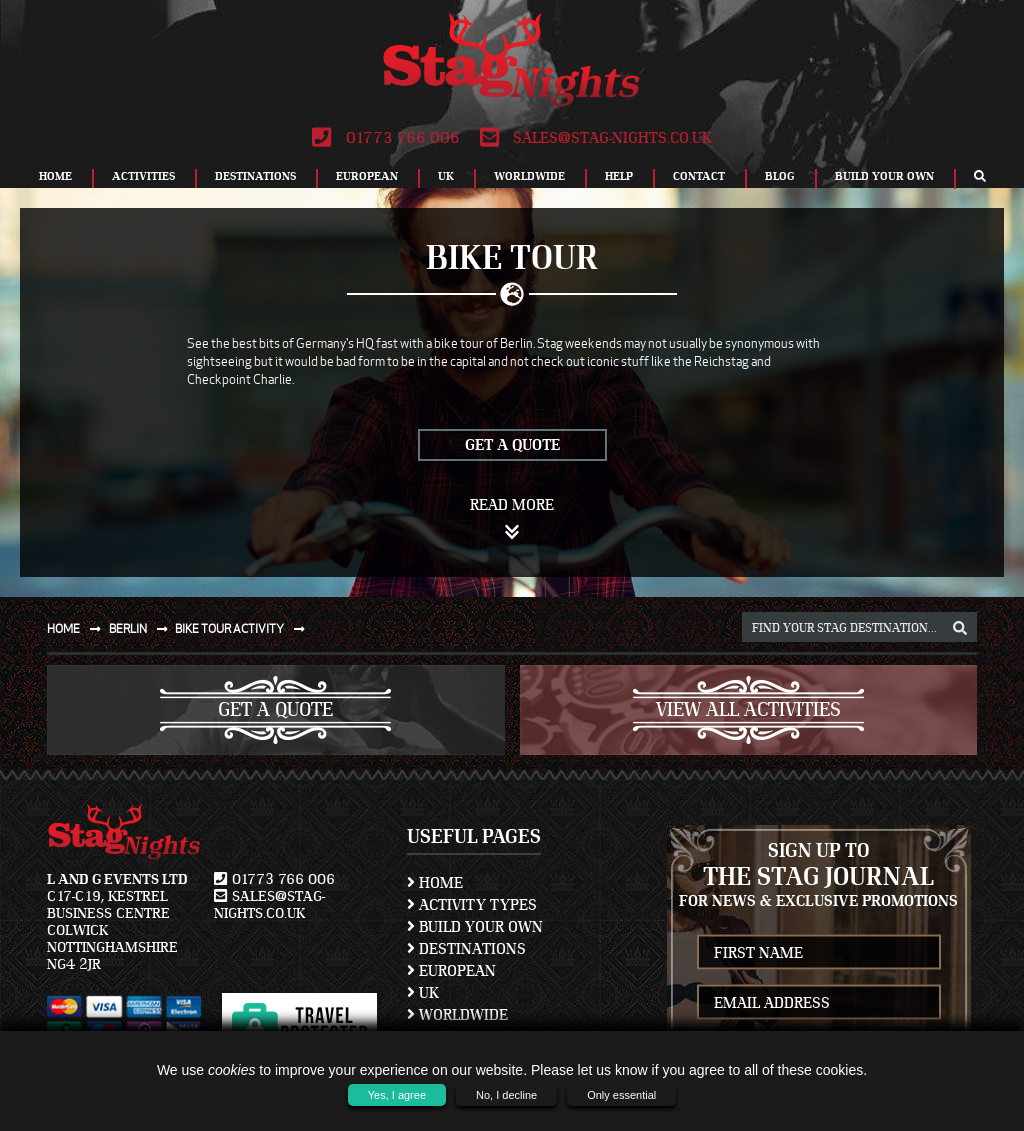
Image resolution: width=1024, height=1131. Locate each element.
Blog (780, 176)
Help (619, 176)
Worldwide (529, 176)
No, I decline (506, 1095)
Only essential (621, 1095)
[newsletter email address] (819, 1002)
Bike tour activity (244, 628)
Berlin (142, 628)
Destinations (255, 176)
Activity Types (472, 905)
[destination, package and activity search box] (859, 627)
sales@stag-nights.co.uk (596, 138)
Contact (699, 176)
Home (55, 176)
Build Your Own (884, 176)
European (367, 176)
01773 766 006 (385, 138)
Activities (143, 176)
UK (446, 176)
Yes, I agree (397, 1095)
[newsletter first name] (819, 952)
